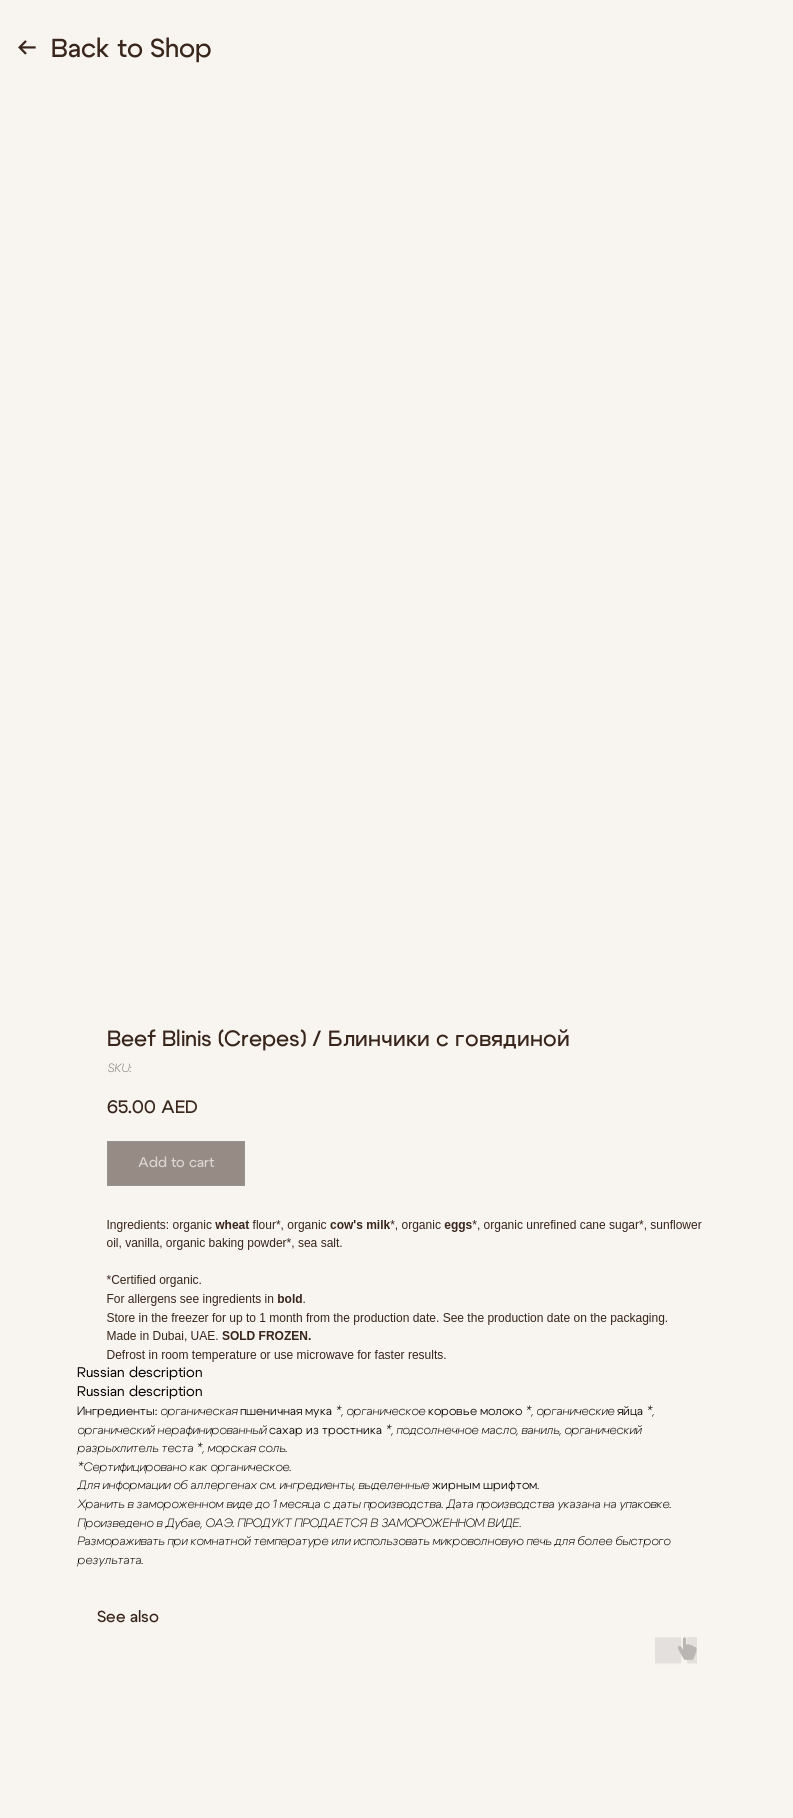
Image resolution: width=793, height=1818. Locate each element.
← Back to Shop (114, 49)
